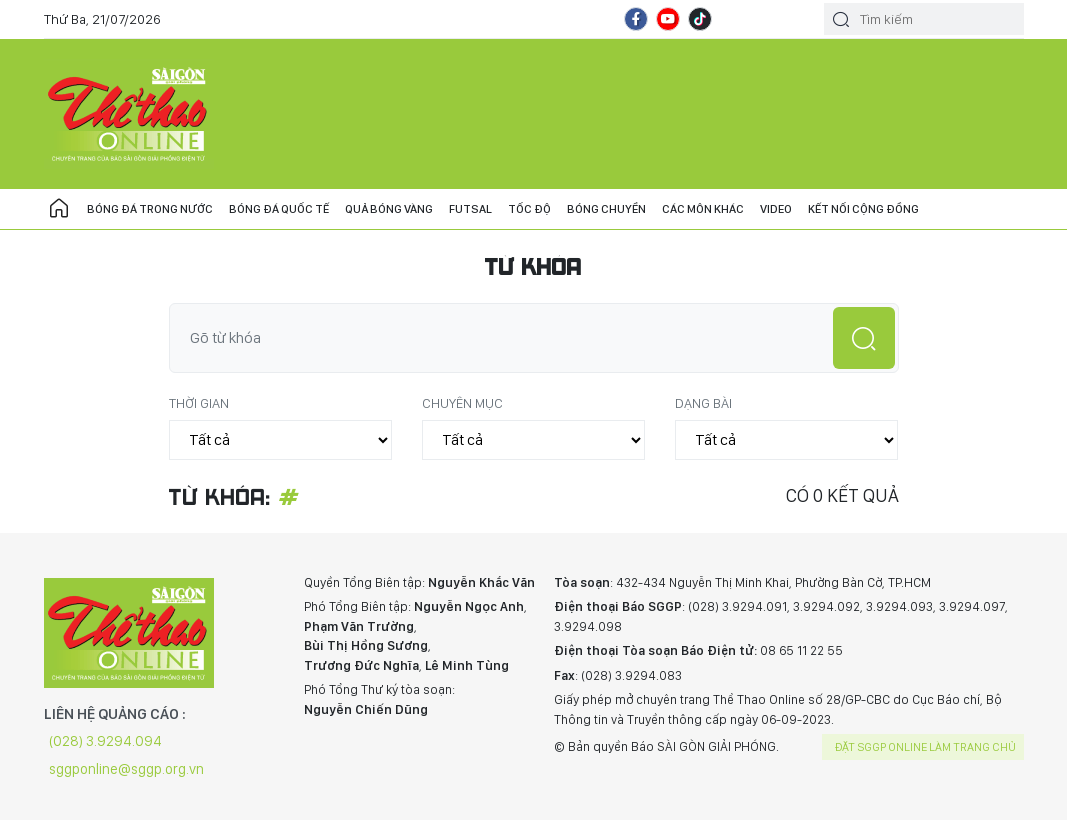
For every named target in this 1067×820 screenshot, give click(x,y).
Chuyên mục (462, 403)
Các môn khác (703, 209)
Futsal (470, 209)
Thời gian (199, 403)
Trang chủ (59, 209)
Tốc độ (529, 209)
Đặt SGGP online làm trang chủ (925, 747)
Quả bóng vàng (389, 209)
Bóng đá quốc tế (279, 209)
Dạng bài (703, 403)
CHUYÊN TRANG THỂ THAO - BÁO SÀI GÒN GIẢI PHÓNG (129, 114)
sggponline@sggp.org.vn (126, 769)
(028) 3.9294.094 (105, 741)
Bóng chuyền (606, 209)
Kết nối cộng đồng (863, 209)
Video (776, 209)
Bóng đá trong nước (150, 209)
